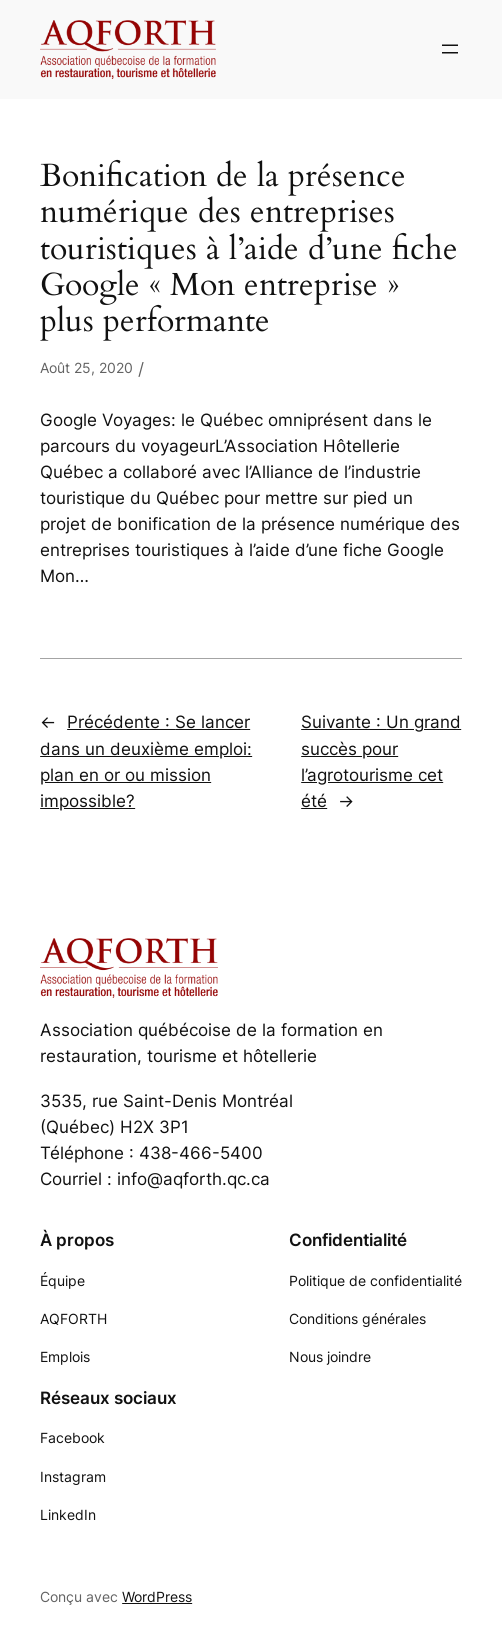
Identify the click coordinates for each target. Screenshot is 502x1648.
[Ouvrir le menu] (450, 49)
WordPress (157, 1596)
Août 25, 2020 (86, 367)
